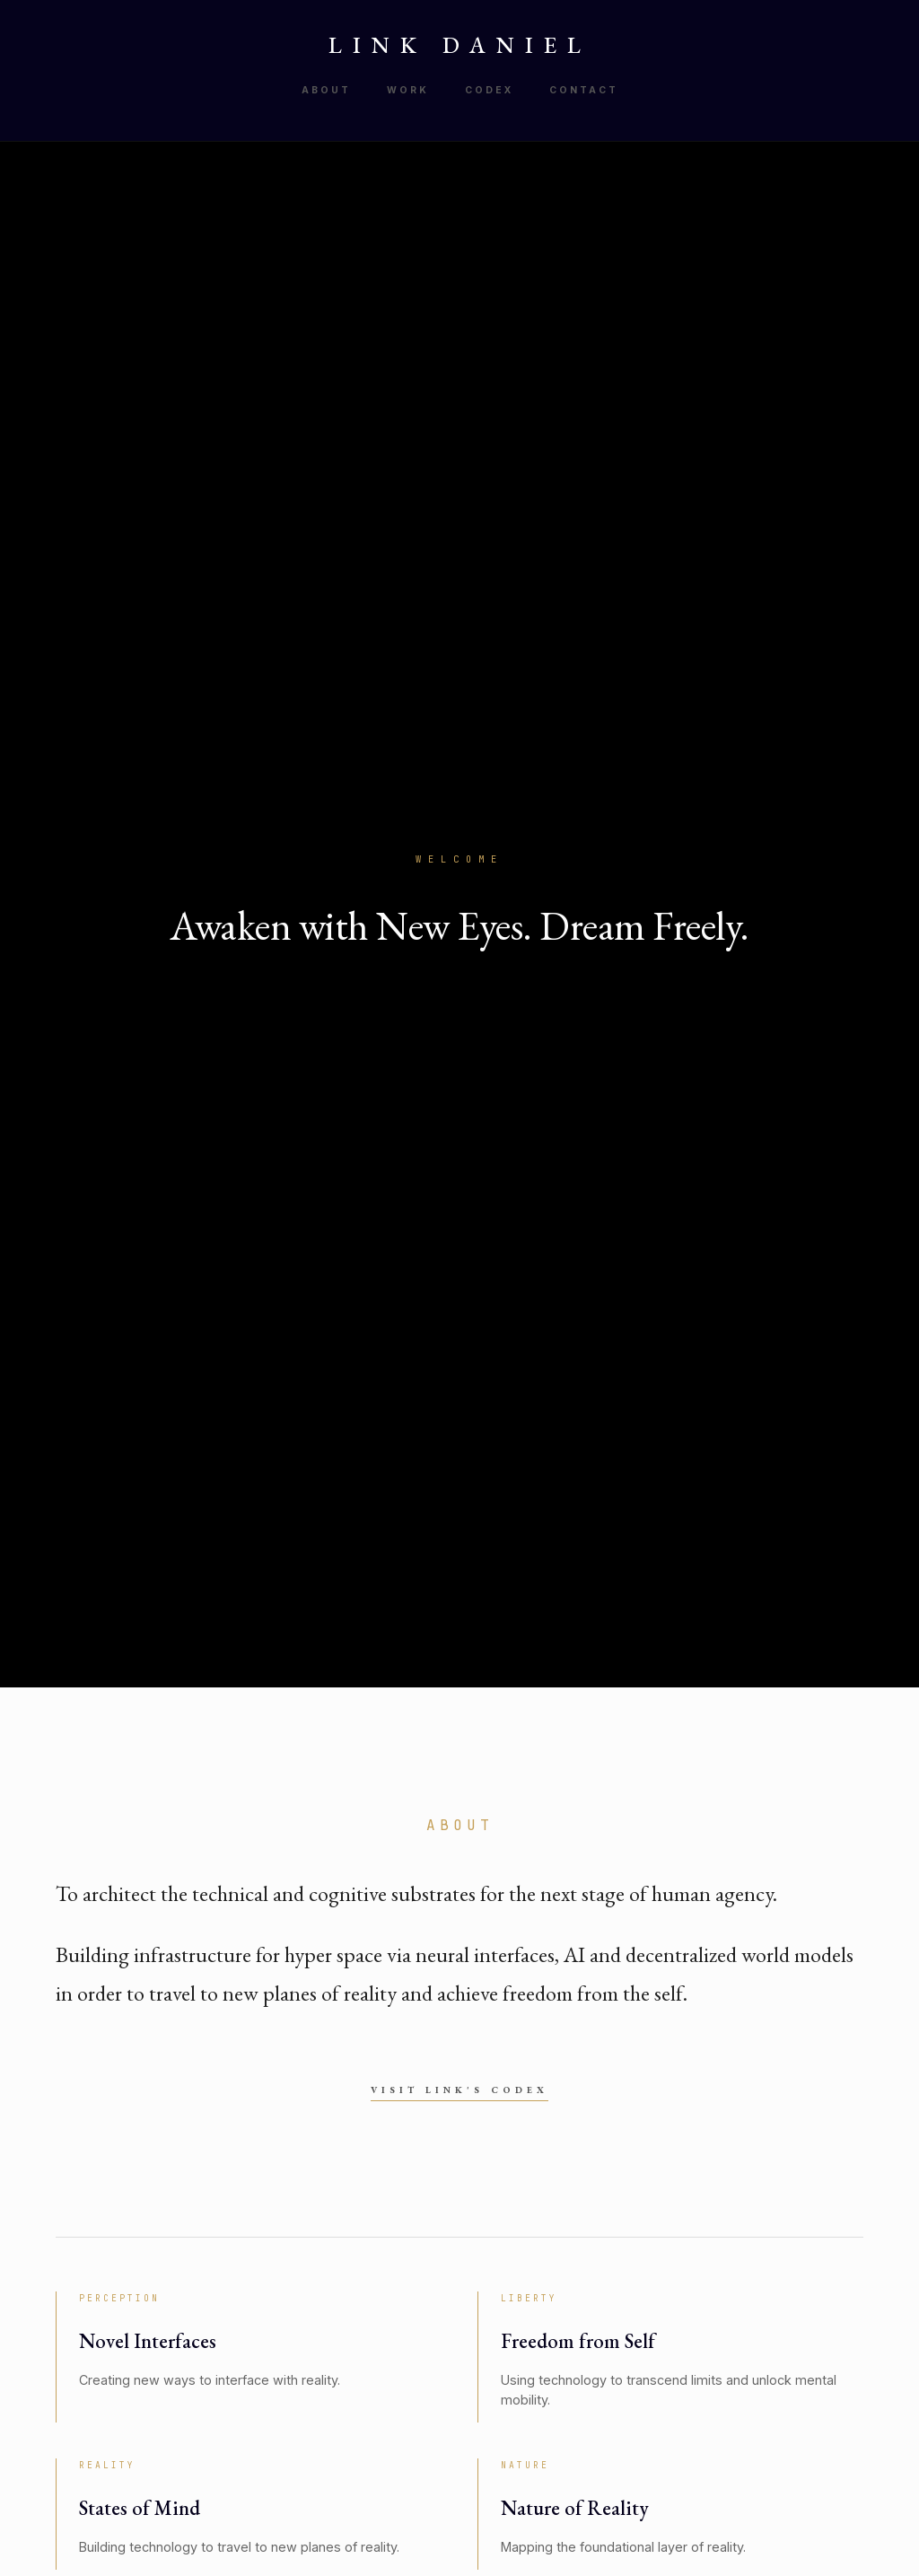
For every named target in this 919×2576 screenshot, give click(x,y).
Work (408, 90)
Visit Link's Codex (459, 2090)
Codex (489, 90)
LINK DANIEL (459, 45)
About (326, 90)
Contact (583, 90)
